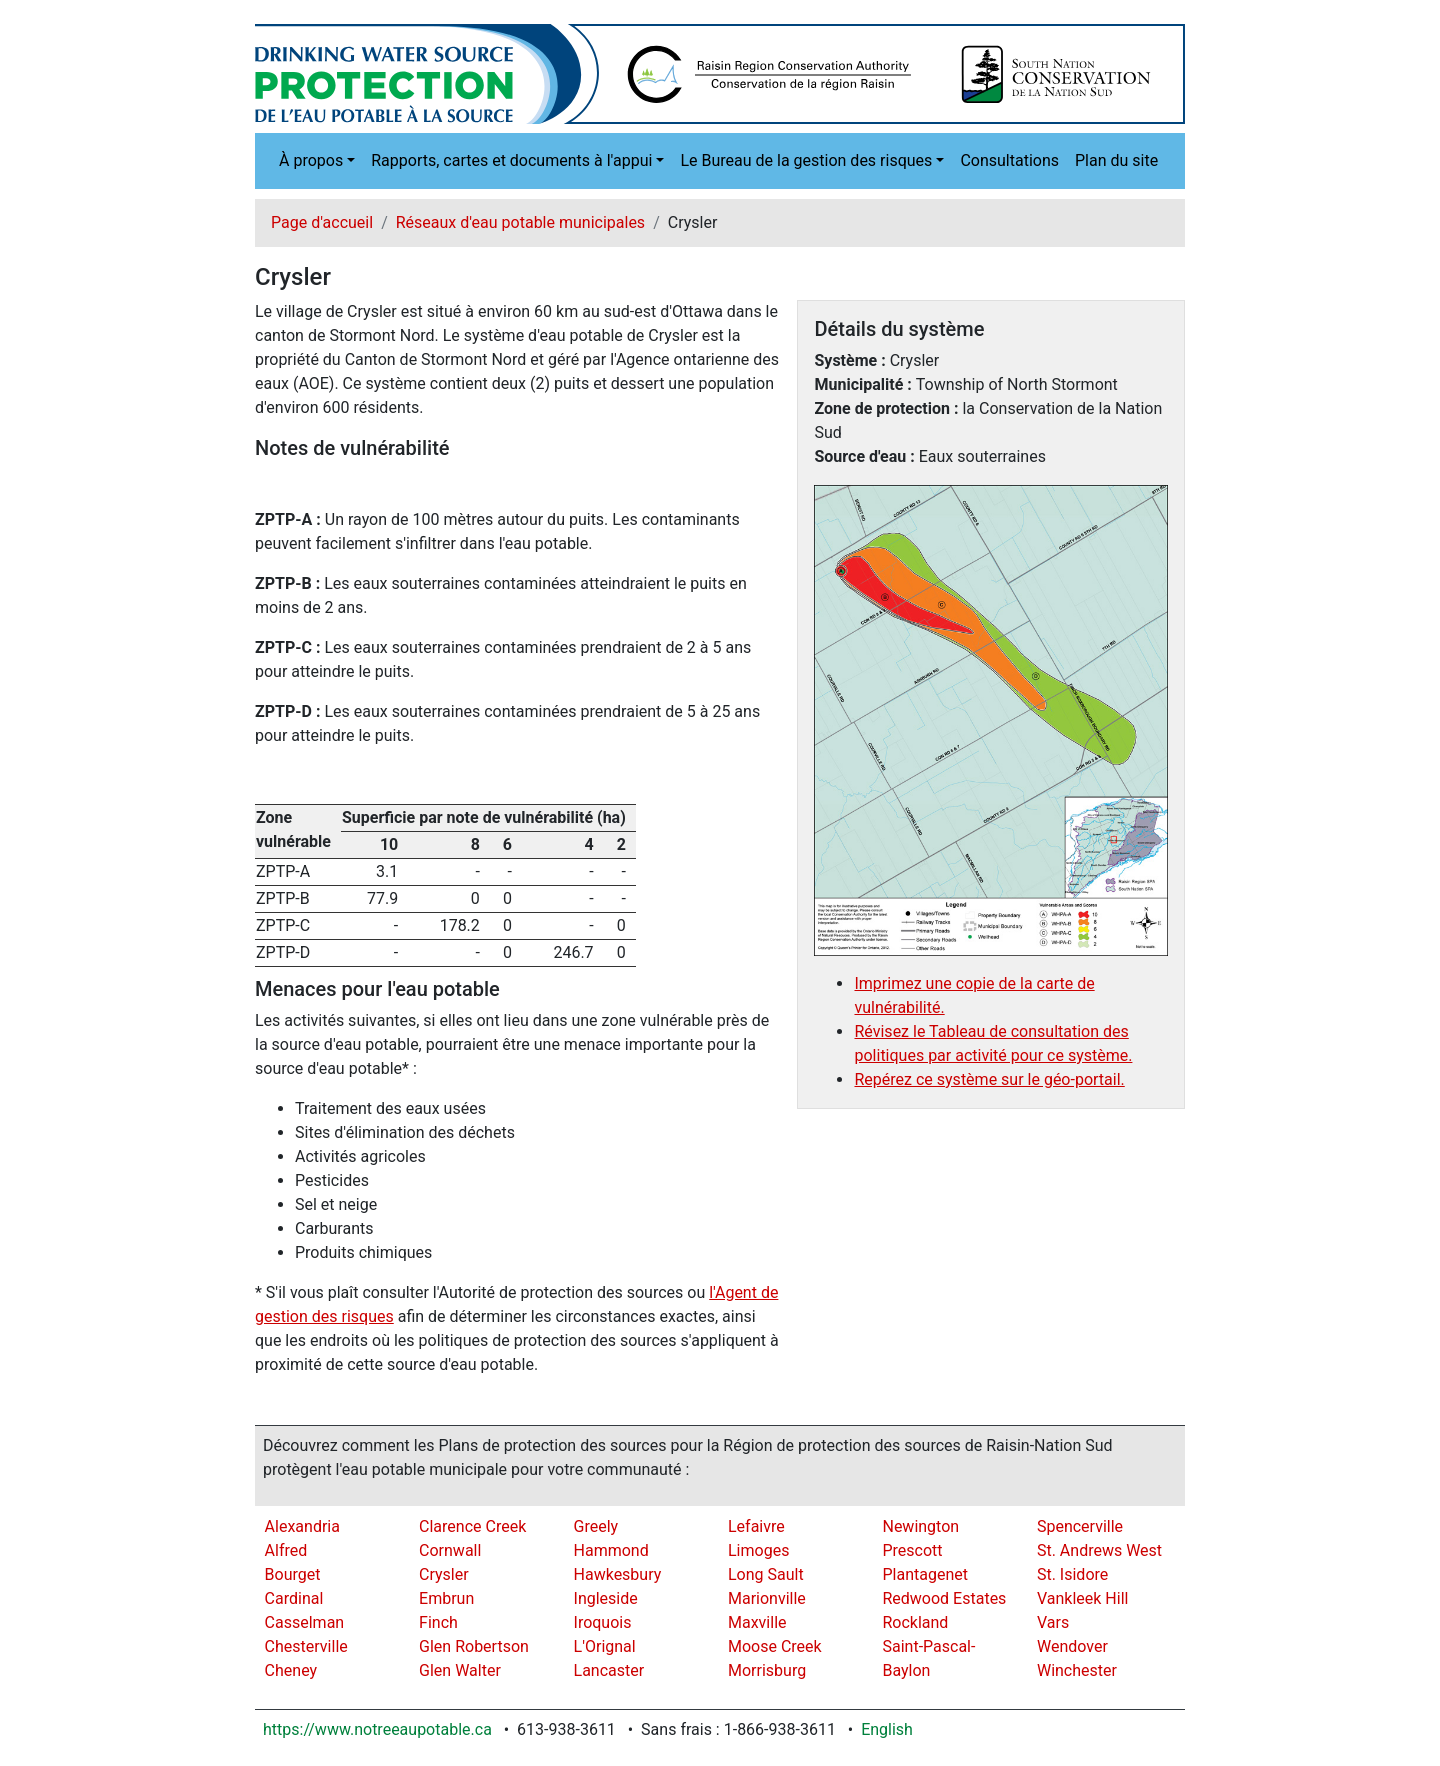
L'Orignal (605, 1646)
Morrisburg (767, 1670)
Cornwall (450, 1550)
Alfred (286, 1550)
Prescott (912, 1550)
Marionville (767, 1598)
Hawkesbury (618, 1574)
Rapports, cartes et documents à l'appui (511, 160)
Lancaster (609, 1670)
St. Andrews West (1099, 1550)
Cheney (291, 1670)
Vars (1053, 1622)
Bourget (293, 1574)
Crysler (444, 1574)
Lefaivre (756, 1526)
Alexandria (302, 1526)
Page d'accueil (322, 222)
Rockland (915, 1622)
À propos (311, 160)
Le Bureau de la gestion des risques (806, 160)
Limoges (758, 1550)
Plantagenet (924, 1574)
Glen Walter (460, 1670)
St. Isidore (1072, 1574)
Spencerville (1080, 1526)
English (887, 1729)
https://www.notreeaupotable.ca (377, 1729)
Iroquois (603, 1622)
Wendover (1072, 1646)
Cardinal (294, 1598)
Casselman (305, 1622)
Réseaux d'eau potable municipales (520, 222)
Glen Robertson (474, 1646)
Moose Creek (775, 1646)
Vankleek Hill (1083, 1598)
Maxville (757, 1622)
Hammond (611, 1550)
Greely (596, 1526)
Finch (438, 1622)
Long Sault (766, 1574)
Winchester (1077, 1670)
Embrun (446, 1598)
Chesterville (306, 1646)
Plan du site (1116, 160)
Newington (920, 1526)
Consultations (1009, 160)
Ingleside (606, 1598)
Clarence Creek (472, 1526)
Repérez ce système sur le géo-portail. (989, 1079)
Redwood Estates (944, 1598)
